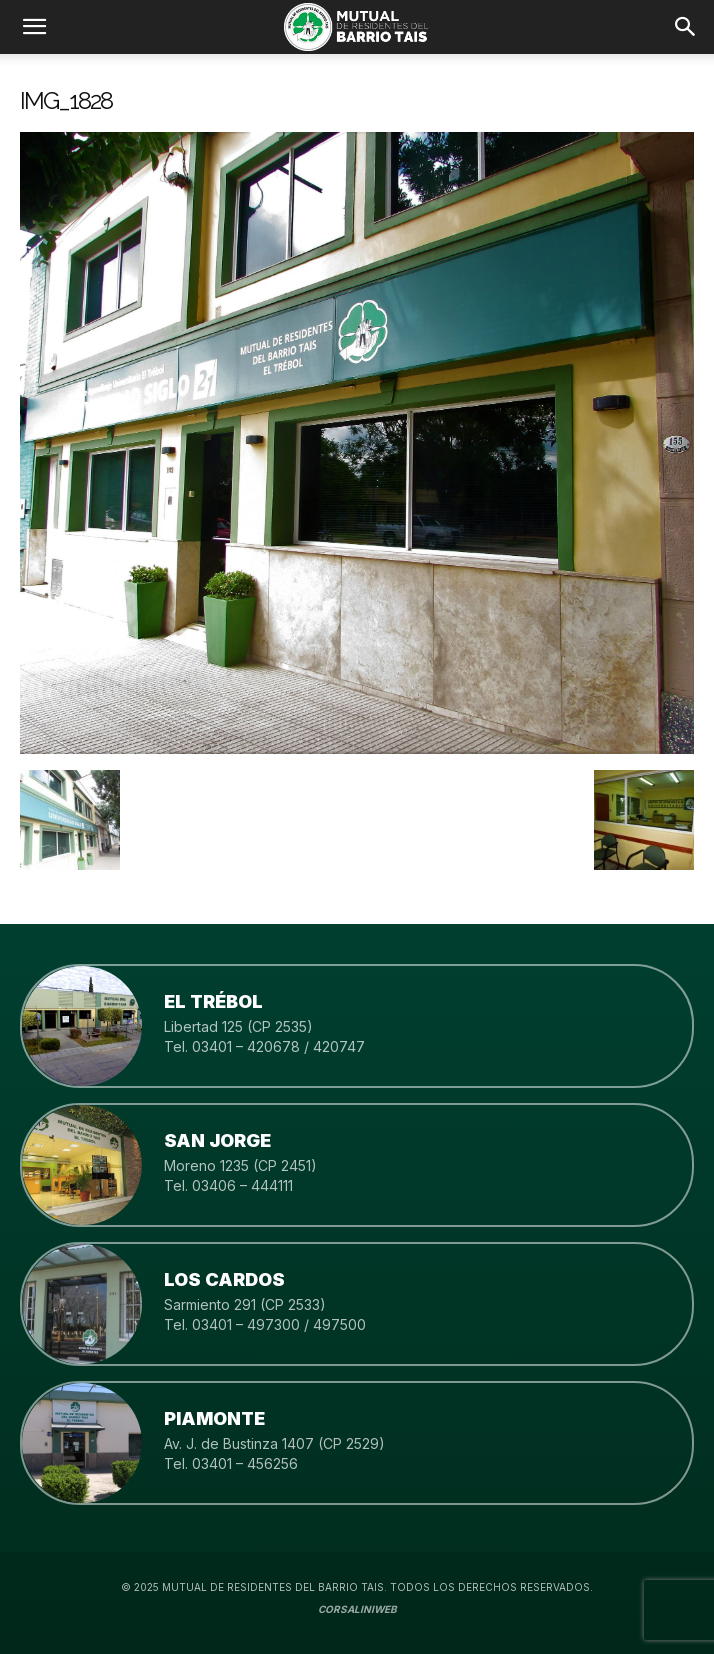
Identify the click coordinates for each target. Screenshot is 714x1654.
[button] (686, 27)
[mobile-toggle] (34, 27)
